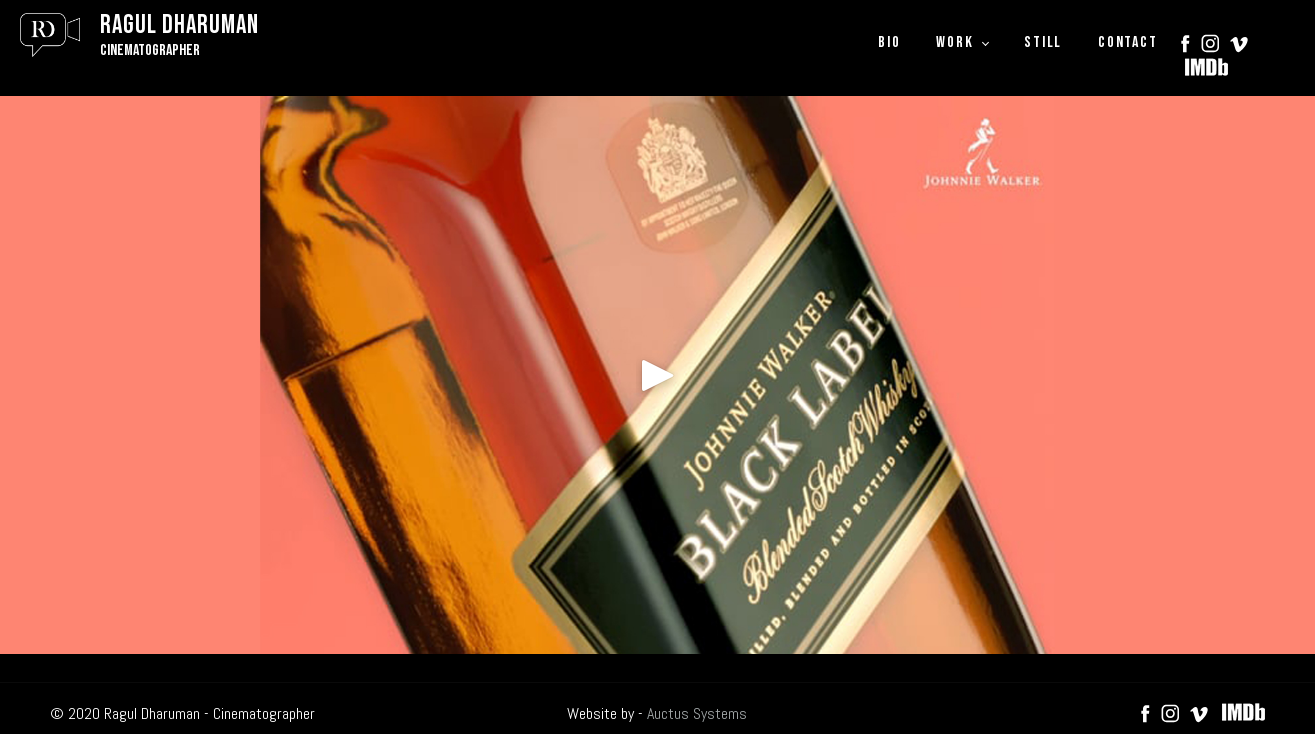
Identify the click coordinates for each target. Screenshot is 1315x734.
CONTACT (1127, 42)
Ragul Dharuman (179, 25)
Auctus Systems (697, 713)
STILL (1043, 42)
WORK (954, 42)
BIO (889, 42)
